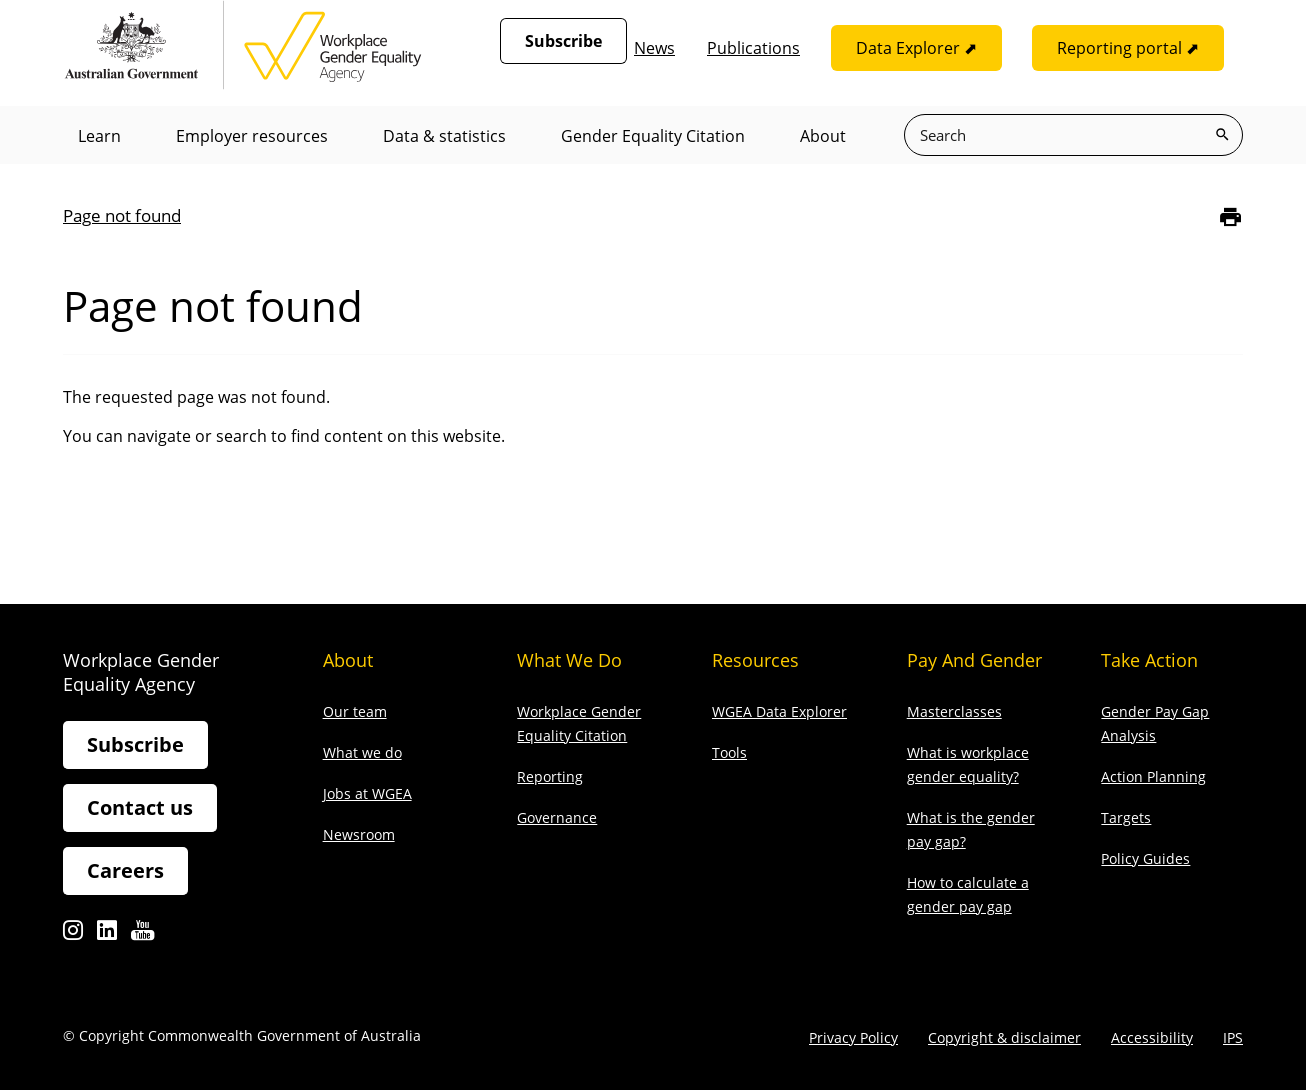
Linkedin (107, 935)
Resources (755, 660)
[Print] (1230, 216)
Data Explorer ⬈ (916, 48)
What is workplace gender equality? (968, 764)
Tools (729, 752)
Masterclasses (954, 711)
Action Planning (1153, 776)
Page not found (122, 215)
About (823, 136)
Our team (355, 711)
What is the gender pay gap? (971, 829)
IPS (1233, 1037)
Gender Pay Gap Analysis (1155, 723)
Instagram (73, 935)
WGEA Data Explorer (779, 711)
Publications (753, 48)
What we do (362, 752)
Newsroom (359, 834)
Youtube (142, 935)
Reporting (550, 776)
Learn (99, 136)
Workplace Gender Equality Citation (579, 723)
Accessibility (1152, 1037)
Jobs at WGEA (367, 793)
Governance (557, 817)
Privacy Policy (853, 1037)
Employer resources (252, 136)
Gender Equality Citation (653, 136)
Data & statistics (444, 136)
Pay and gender (974, 660)
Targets (1126, 817)
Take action (1149, 660)
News (654, 48)
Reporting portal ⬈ (1128, 48)
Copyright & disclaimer (1004, 1037)
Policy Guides (1145, 858)
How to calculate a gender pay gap (968, 894)
